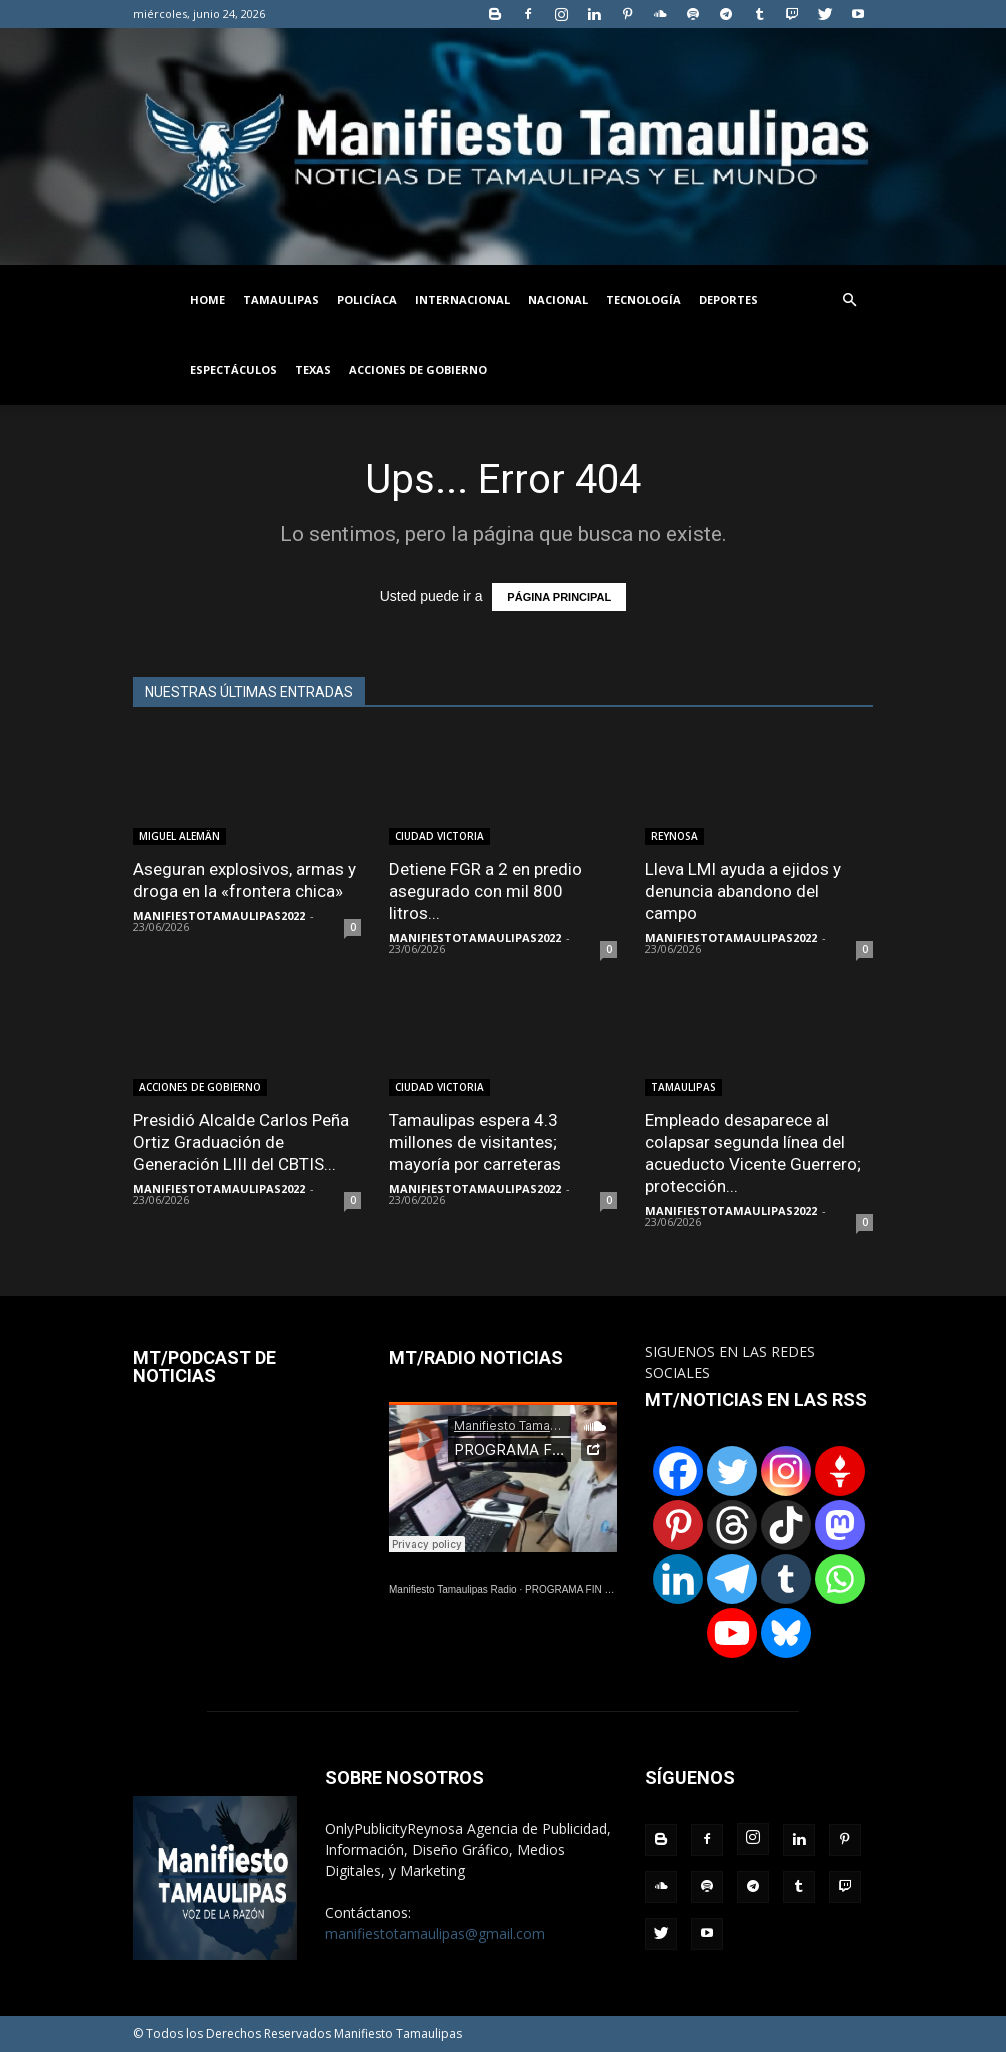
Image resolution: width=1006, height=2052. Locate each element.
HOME (207, 299)
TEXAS (313, 369)
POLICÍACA (367, 299)
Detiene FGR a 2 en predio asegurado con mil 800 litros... (485, 891)
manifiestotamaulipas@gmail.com (435, 1933)
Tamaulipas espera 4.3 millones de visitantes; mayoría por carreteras (475, 1142)
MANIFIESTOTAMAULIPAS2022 (219, 915)
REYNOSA (674, 836)
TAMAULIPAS (281, 299)
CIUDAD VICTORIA (439, 836)
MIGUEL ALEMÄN (179, 836)
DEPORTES (728, 299)
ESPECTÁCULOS (233, 369)
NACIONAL (558, 299)
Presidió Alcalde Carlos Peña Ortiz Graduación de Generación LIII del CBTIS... (241, 1142)
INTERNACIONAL (462, 299)
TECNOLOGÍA (643, 299)
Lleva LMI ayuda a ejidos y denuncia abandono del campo (743, 891)
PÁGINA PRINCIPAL (559, 597)
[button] (849, 300)
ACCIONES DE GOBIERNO (418, 369)
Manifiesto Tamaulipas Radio (453, 1589)
